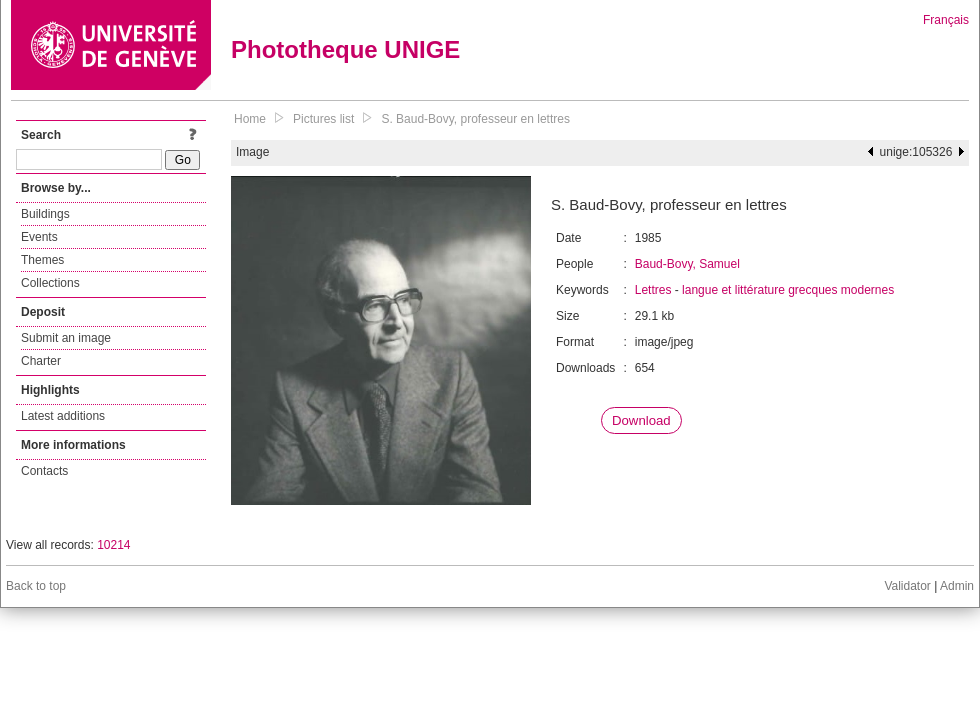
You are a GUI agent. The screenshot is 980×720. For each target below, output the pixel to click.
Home (250, 119)
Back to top (36, 586)
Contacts (44, 471)
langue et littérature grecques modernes (788, 290)
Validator (907, 586)
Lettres (653, 290)
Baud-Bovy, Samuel (687, 264)
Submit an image (66, 338)
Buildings (45, 214)
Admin (957, 586)
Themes (42, 260)
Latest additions (63, 416)
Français (946, 20)
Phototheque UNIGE (345, 49)
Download (641, 420)
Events (39, 237)
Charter (41, 361)
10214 (113, 545)
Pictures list (323, 119)
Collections (50, 283)
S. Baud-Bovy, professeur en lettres (475, 119)
